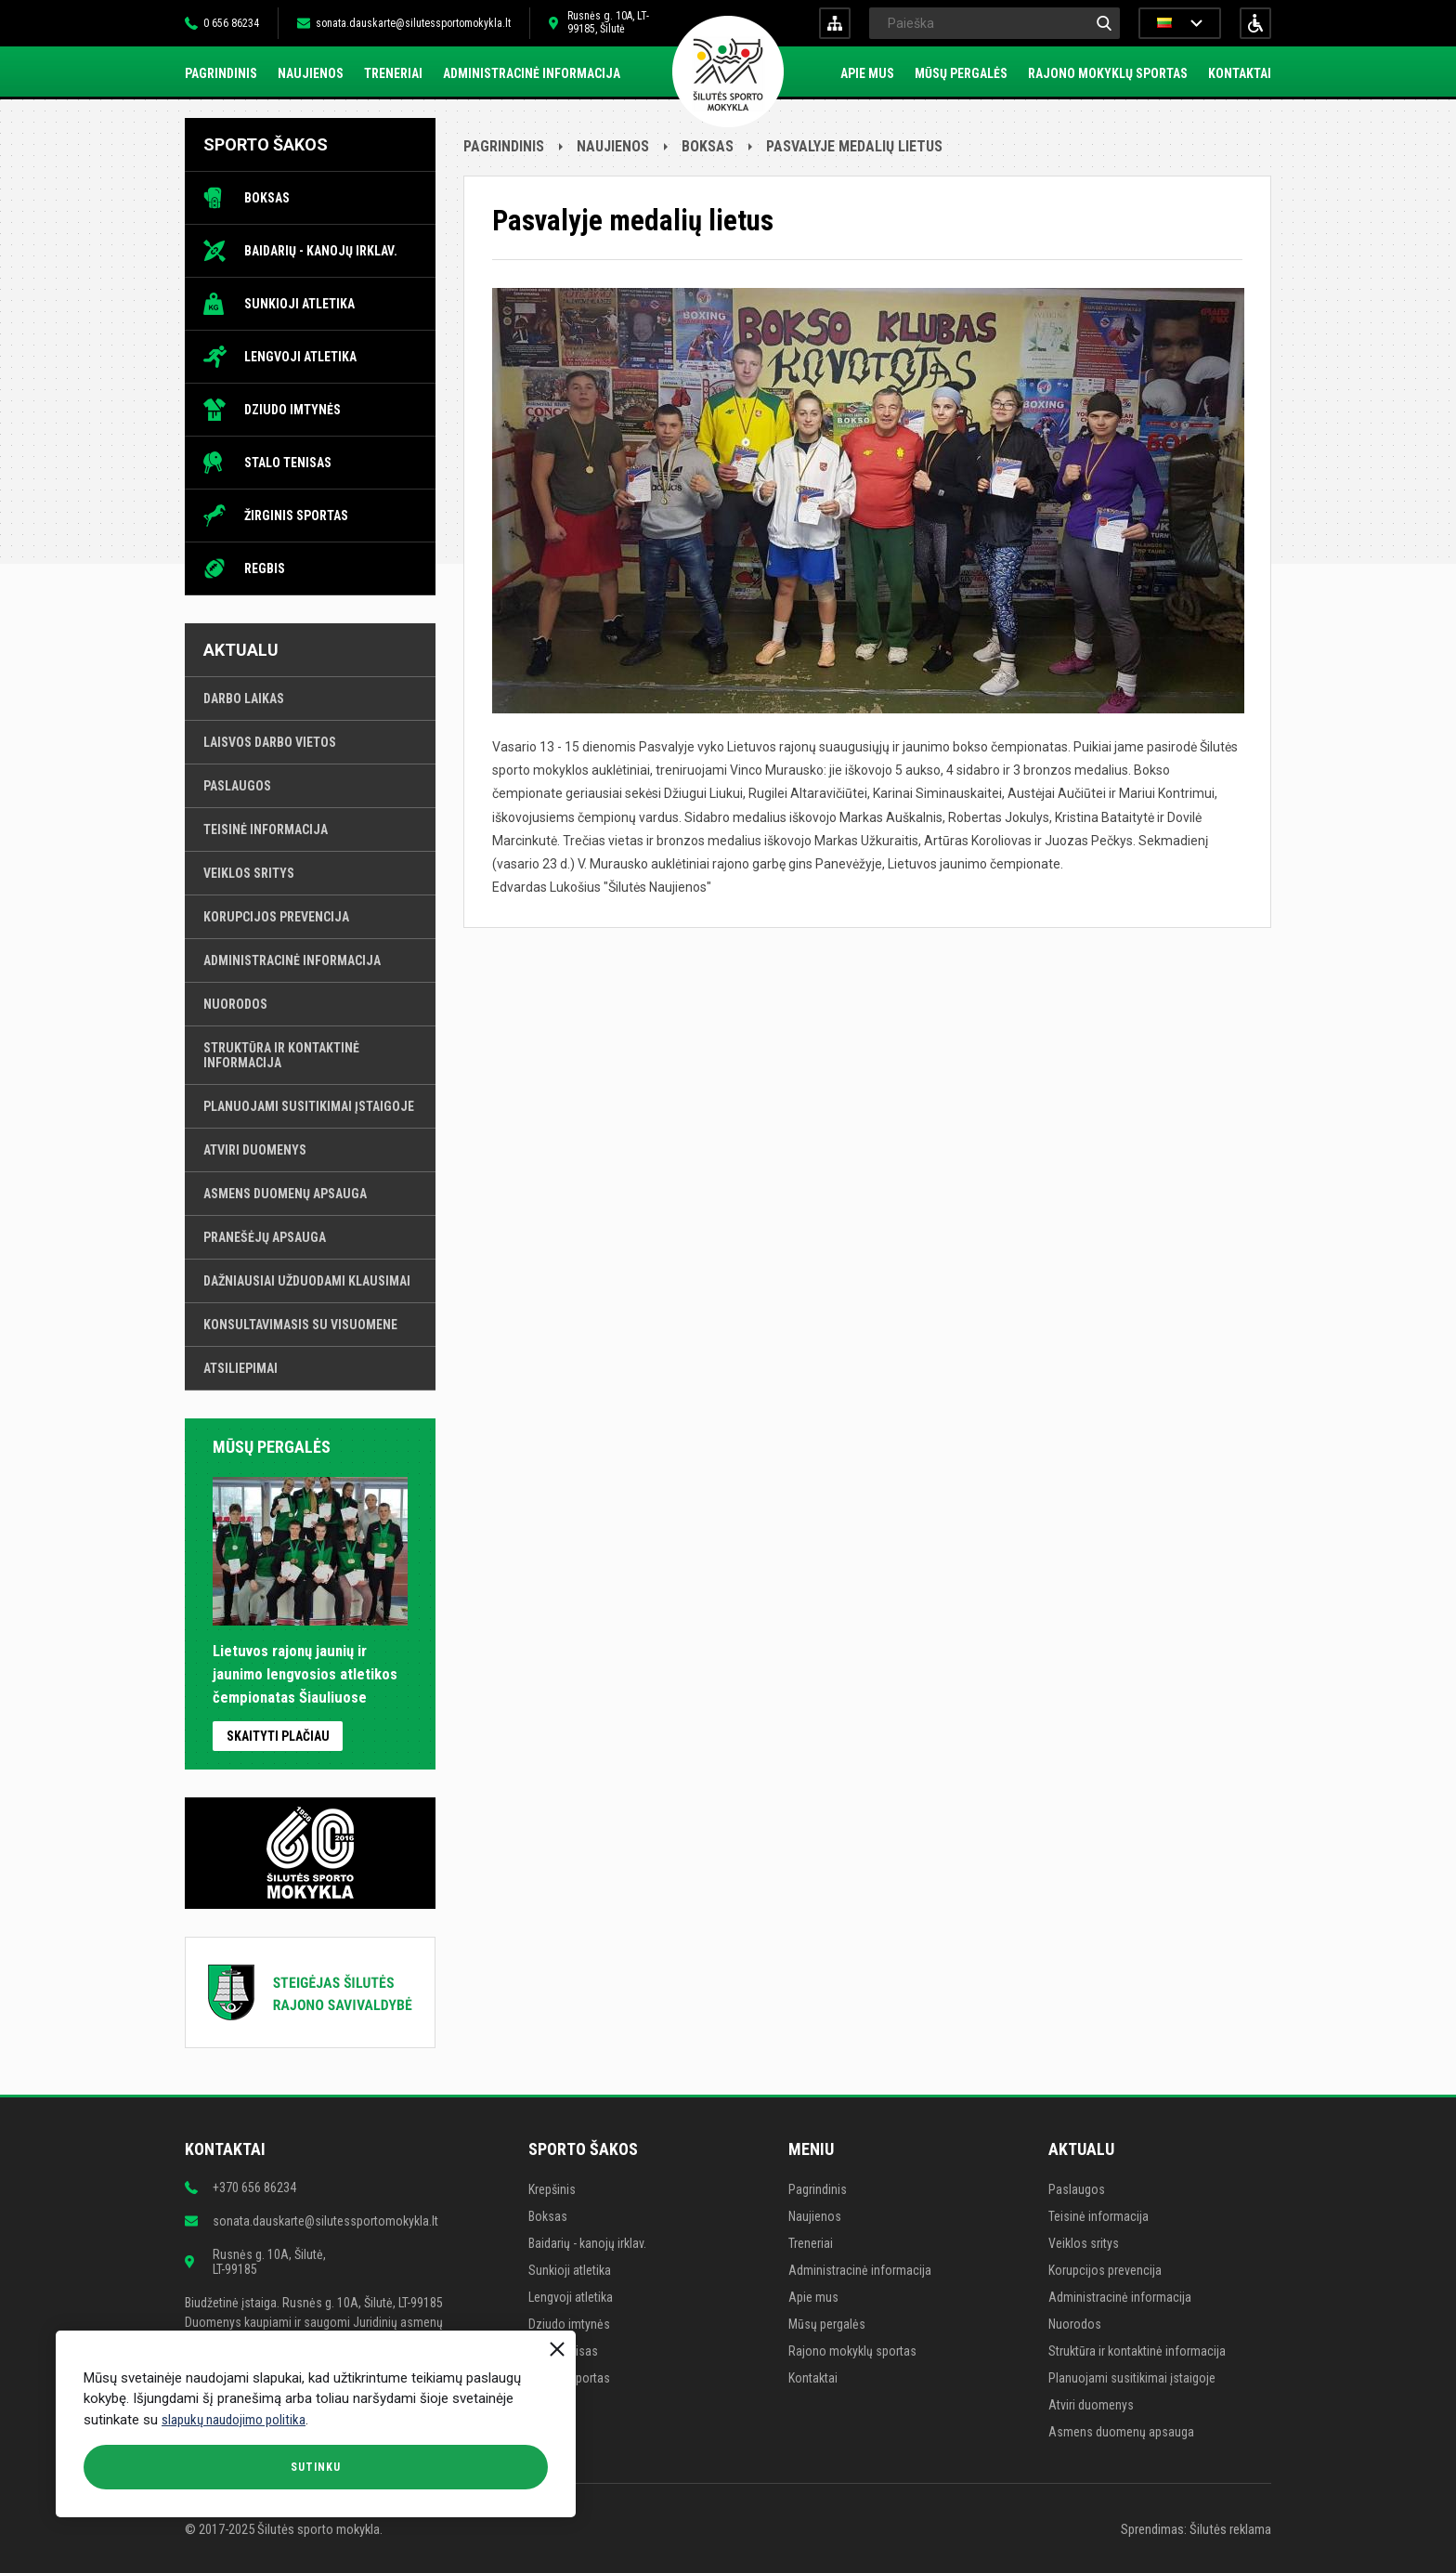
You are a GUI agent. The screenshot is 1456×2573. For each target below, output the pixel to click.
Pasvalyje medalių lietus (854, 146)
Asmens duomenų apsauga (285, 1193)
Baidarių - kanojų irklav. (320, 250)
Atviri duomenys (254, 1150)
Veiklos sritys (248, 873)
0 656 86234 (231, 23)
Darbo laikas (243, 698)
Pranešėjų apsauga (264, 1237)
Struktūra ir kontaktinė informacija (281, 1055)
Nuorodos (235, 1004)
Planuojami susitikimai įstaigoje (308, 1106)
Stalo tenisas (288, 462)
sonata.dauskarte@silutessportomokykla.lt (413, 23)
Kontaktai (1239, 73)
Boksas (267, 197)
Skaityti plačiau (278, 1736)
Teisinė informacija (265, 829)
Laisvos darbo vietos (269, 742)
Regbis (264, 568)
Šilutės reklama (1230, 2529)
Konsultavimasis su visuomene (300, 1324)
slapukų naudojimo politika (234, 2419)
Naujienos (311, 73)
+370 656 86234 (254, 2187)
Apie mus (867, 73)
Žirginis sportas (296, 515)
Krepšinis (552, 2189)
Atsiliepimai (240, 1368)
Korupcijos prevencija (276, 916)
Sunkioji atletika (299, 303)
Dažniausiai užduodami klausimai (306, 1280)
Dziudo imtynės (292, 409)
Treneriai (393, 73)
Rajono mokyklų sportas (1108, 73)
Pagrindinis (221, 73)
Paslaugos (237, 785)
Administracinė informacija (531, 73)
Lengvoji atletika (300, 356)
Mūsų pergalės (961, 73)
